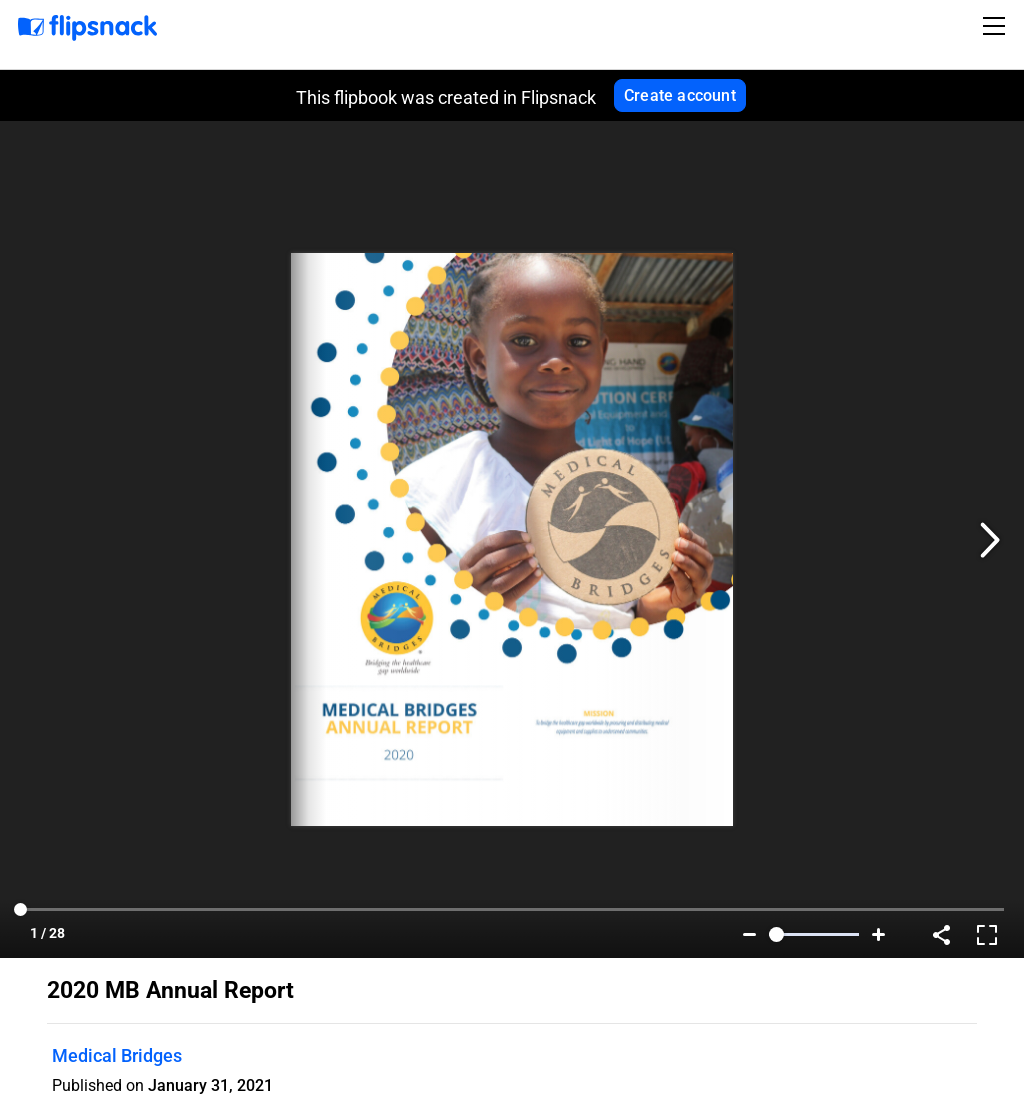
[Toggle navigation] (997, 26)
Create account (680, 95)
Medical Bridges (117, 1055)
